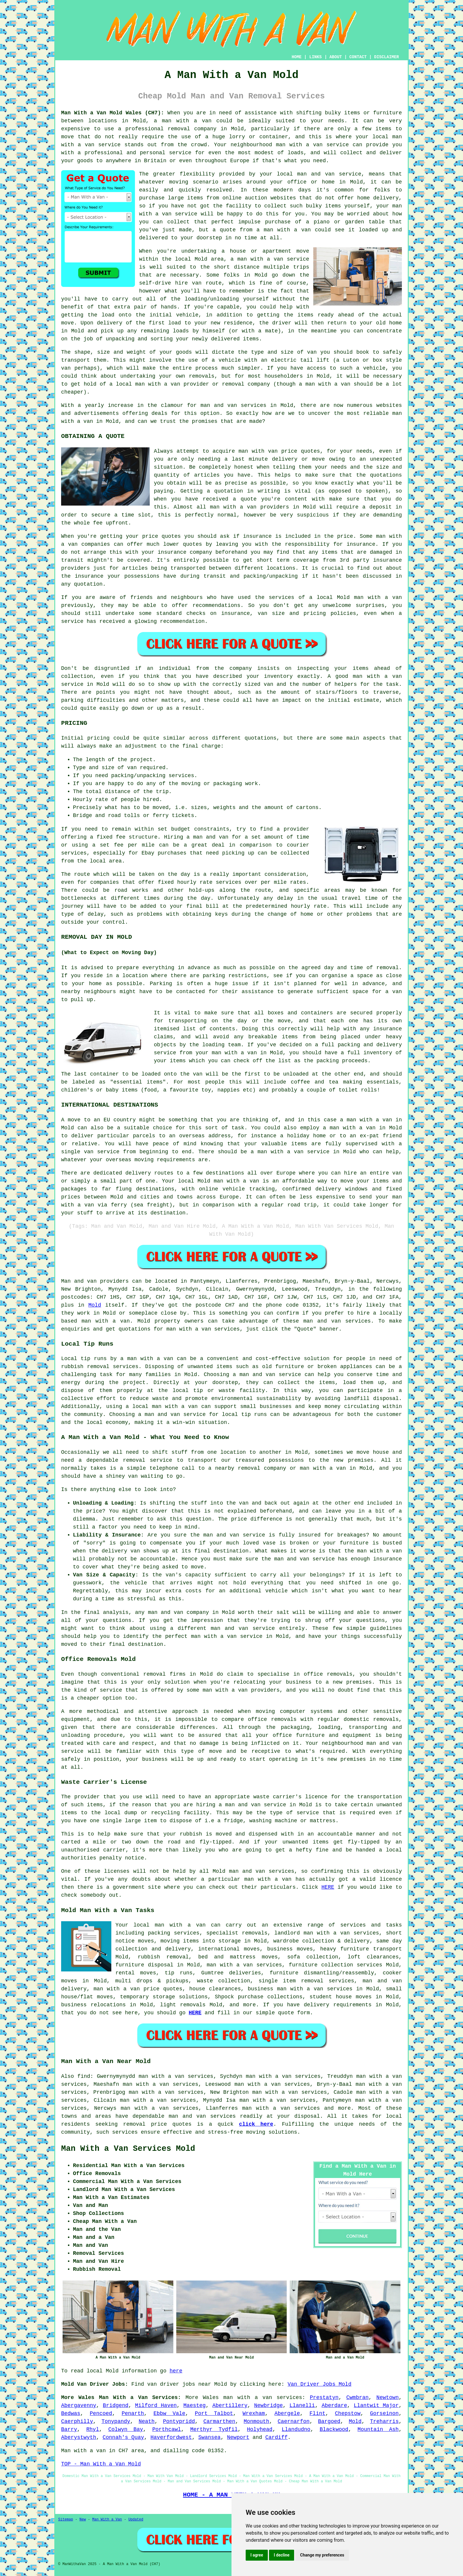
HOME (297, 57)
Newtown (387, 2397)
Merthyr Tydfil (214, 2429)
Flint (317, 2413)
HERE (328, 1887)
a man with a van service (270, 259)
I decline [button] (281, 2555)
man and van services (202, 2116)
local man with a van (165, 1406)
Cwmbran (357, 2397)
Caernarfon (293, 2421)
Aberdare (334, 2405)
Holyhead (259, 2429)
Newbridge (268, 2405)
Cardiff (276, 2437)
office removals (272, 1719)
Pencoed (101, 2413)
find (83, 2076)
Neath (146, 2421)
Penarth (133, 2413)
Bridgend (115, 2405)
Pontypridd (179, 2421)
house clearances (215, 1989)
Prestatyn (324, 2397)
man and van (316, 174)
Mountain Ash (378, 2429)
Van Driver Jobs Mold (319, 2384)
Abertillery (229, 2405)
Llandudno (296, 2429)
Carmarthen (219, 2421)
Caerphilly (77, 2421)
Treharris (384, 2421)
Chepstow (347, 2413)
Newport (238, 2437)
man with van (258, 451)
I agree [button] (256, 2555)
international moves (229, 1949)
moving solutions (271, 2132)
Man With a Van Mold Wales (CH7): (112, 113)
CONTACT (358, 57)
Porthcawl (166, 2429)
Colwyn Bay (125, 2429)
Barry (69, 2429)
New (82, 2519)
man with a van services (244, 1965)
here (175, 2371)
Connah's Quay (123, 2437)
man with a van (186, 121)
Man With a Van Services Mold (128, 2148)
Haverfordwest (171, 2437)
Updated (135, 2519)
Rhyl (92, 2429)
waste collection (223, 1981)
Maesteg (194, 2405)
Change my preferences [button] (322, 2555)
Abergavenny (78, 2405)
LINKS (315, 57)
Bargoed (329, 2421)
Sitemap (65, 2519)
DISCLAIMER (386, 57)
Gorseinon (384, 2413)
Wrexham (254, 2413)
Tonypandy (116, 2421)
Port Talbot (214, 2413)
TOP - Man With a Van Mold (101, 2464)
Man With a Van (107, 2519)
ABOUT (336, 57)
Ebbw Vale (169, 2413)
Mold (94, 1305)
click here (256, 2124)
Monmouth (256, 2421)
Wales (211, 2397)
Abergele (287, 2413)
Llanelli (302, 2405)
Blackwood (333, 2429)
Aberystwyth (78, 2437)
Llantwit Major (376, 2405)
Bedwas (70, 2413)
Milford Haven (156, 2405)
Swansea (209, 2437)
